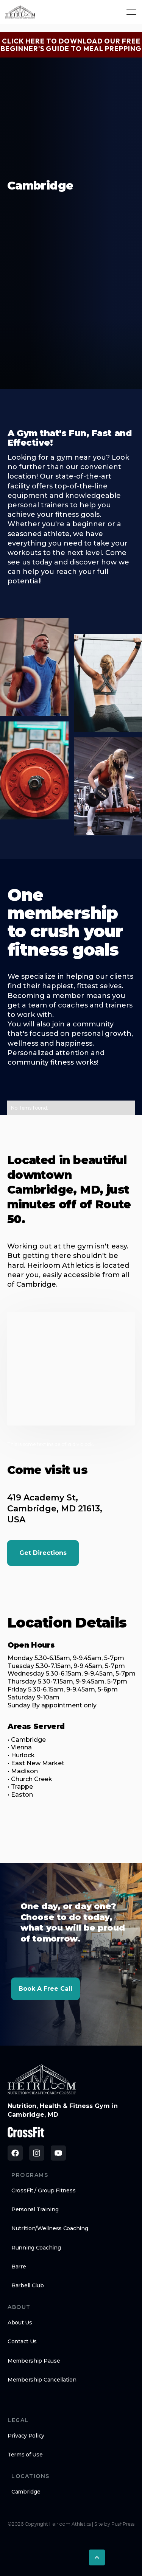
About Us (20, 2322)
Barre (18, 2266)
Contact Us (22, 2341)
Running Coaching (36, 2247)
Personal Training (34, 2209)
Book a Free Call (45, 1988)
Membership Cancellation (42, 2379)
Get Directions (43, 1552)
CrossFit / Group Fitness (43, 2190)
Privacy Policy (26, 2435)
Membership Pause (34, 2360)
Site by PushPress (114, 2524)
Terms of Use (25, 2454)
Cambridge (25, 2491)
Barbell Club (27, 2285)
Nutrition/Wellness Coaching (49, 2228)
